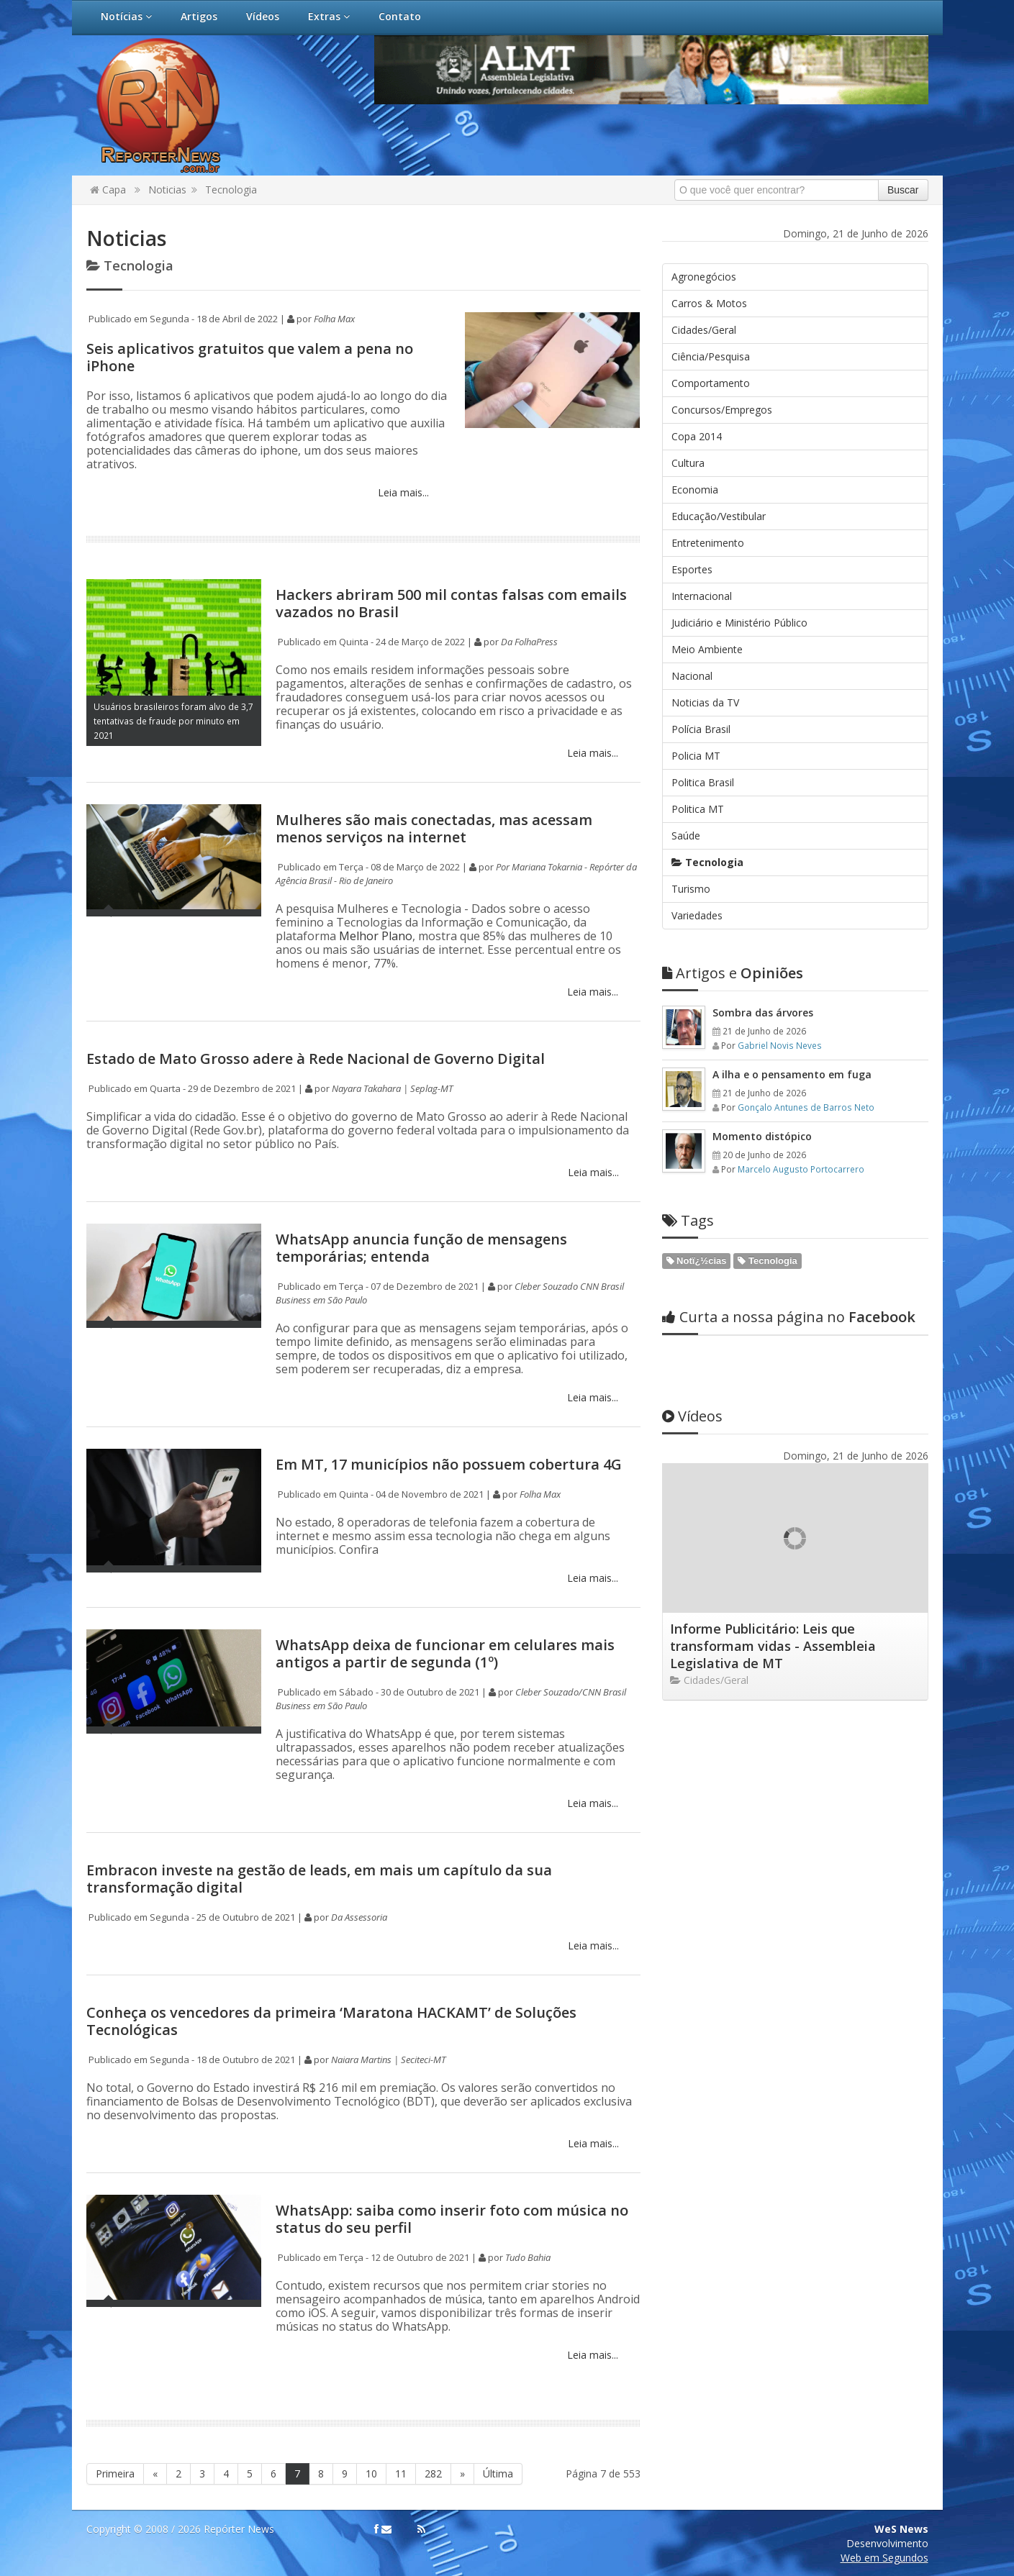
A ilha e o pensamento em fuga (792, 1074)
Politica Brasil (702, 782)
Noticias (167, 189)
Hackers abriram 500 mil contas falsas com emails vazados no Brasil (451, 603)
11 (401, 2473)
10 (371, 2473)
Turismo (690, 889)
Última (498, 2473)
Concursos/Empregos (721, 410)
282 (433, 2473)
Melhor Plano (374, 936)
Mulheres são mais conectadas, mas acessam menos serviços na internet (434, 828)
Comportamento (710, 383)
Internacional (701, 596)
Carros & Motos (709, 303)
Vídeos (262, 16)
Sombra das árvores (762, 1012)
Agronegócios (703, 276)
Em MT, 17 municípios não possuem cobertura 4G (449, 1464)
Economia (694, 489)
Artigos (199, 16)
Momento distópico (762, 1136)
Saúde (685, 835)
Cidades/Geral (703, 330)
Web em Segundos (884, 2557)
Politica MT (697, 809)
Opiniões (732, 973)
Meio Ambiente (707, 649)
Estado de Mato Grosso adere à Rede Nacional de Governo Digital (315, 1058)
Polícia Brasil (700, 729)
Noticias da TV (705, 702)
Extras (329, 16)
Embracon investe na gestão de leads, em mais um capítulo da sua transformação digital (319, 1878)
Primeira (115, 2473)
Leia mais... (402, 492)
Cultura (688, 463)
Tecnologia (231, 189)
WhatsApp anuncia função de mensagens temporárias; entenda (421, 1247)
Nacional (691, 676)
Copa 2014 (696, 436)
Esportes (691, 569)
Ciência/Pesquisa (710, 356)
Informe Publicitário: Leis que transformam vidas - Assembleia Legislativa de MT (773, 1646)
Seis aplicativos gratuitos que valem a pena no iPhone (249, 357)
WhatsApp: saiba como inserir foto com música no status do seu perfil (452, 2218)
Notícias (126, 16)
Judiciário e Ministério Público (739, 622)
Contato (400, 16)
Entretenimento (707, 543)
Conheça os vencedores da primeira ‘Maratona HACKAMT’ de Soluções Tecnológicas (331, 2021)
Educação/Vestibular (718, 516)
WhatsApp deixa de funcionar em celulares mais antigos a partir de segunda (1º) (445, 1653)
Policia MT (695, 756)
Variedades (697, 915)
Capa (108, 189)
